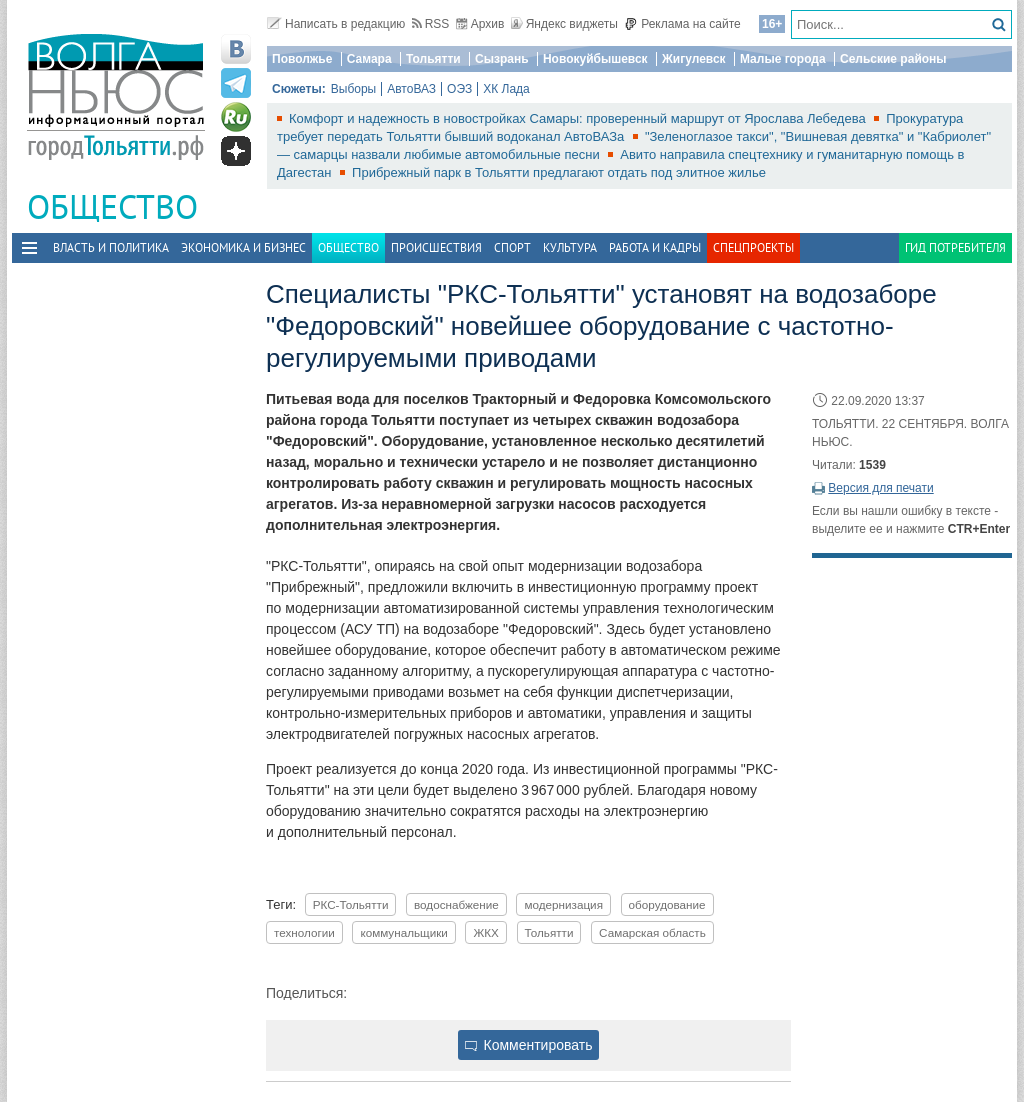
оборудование (667, 904)
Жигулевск (694, 59)
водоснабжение (456, 904)
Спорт (512, 247)
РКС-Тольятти (351, 904)
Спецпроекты (753, 247)
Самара (369, 59)
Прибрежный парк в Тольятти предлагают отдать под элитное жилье (559, 172)
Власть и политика (111, 247)
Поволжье (302, 59)
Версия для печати (880, 488)
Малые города (783, 59)
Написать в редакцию (336, 24)
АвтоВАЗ (411, 89)
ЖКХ (485, 932)
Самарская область (652, 932)
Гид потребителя (955, 247)
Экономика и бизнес (243, 247)
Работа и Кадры (655, 247)
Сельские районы (893, 59)
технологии (304, 932)
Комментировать (529, 1045)
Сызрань (502, 59)
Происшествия (436, 247)
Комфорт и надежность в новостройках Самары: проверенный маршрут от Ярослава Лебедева (579, 118)
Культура (570, 247)
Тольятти (433, 59)
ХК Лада (506, 89)
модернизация (563, 904)
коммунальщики (403, 932)
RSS (431, 24)
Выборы (353, 89)
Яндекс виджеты (564, 24)
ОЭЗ (459, 89)
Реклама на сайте (682, 24)
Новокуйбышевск (595, 59)
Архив (480, 24)
